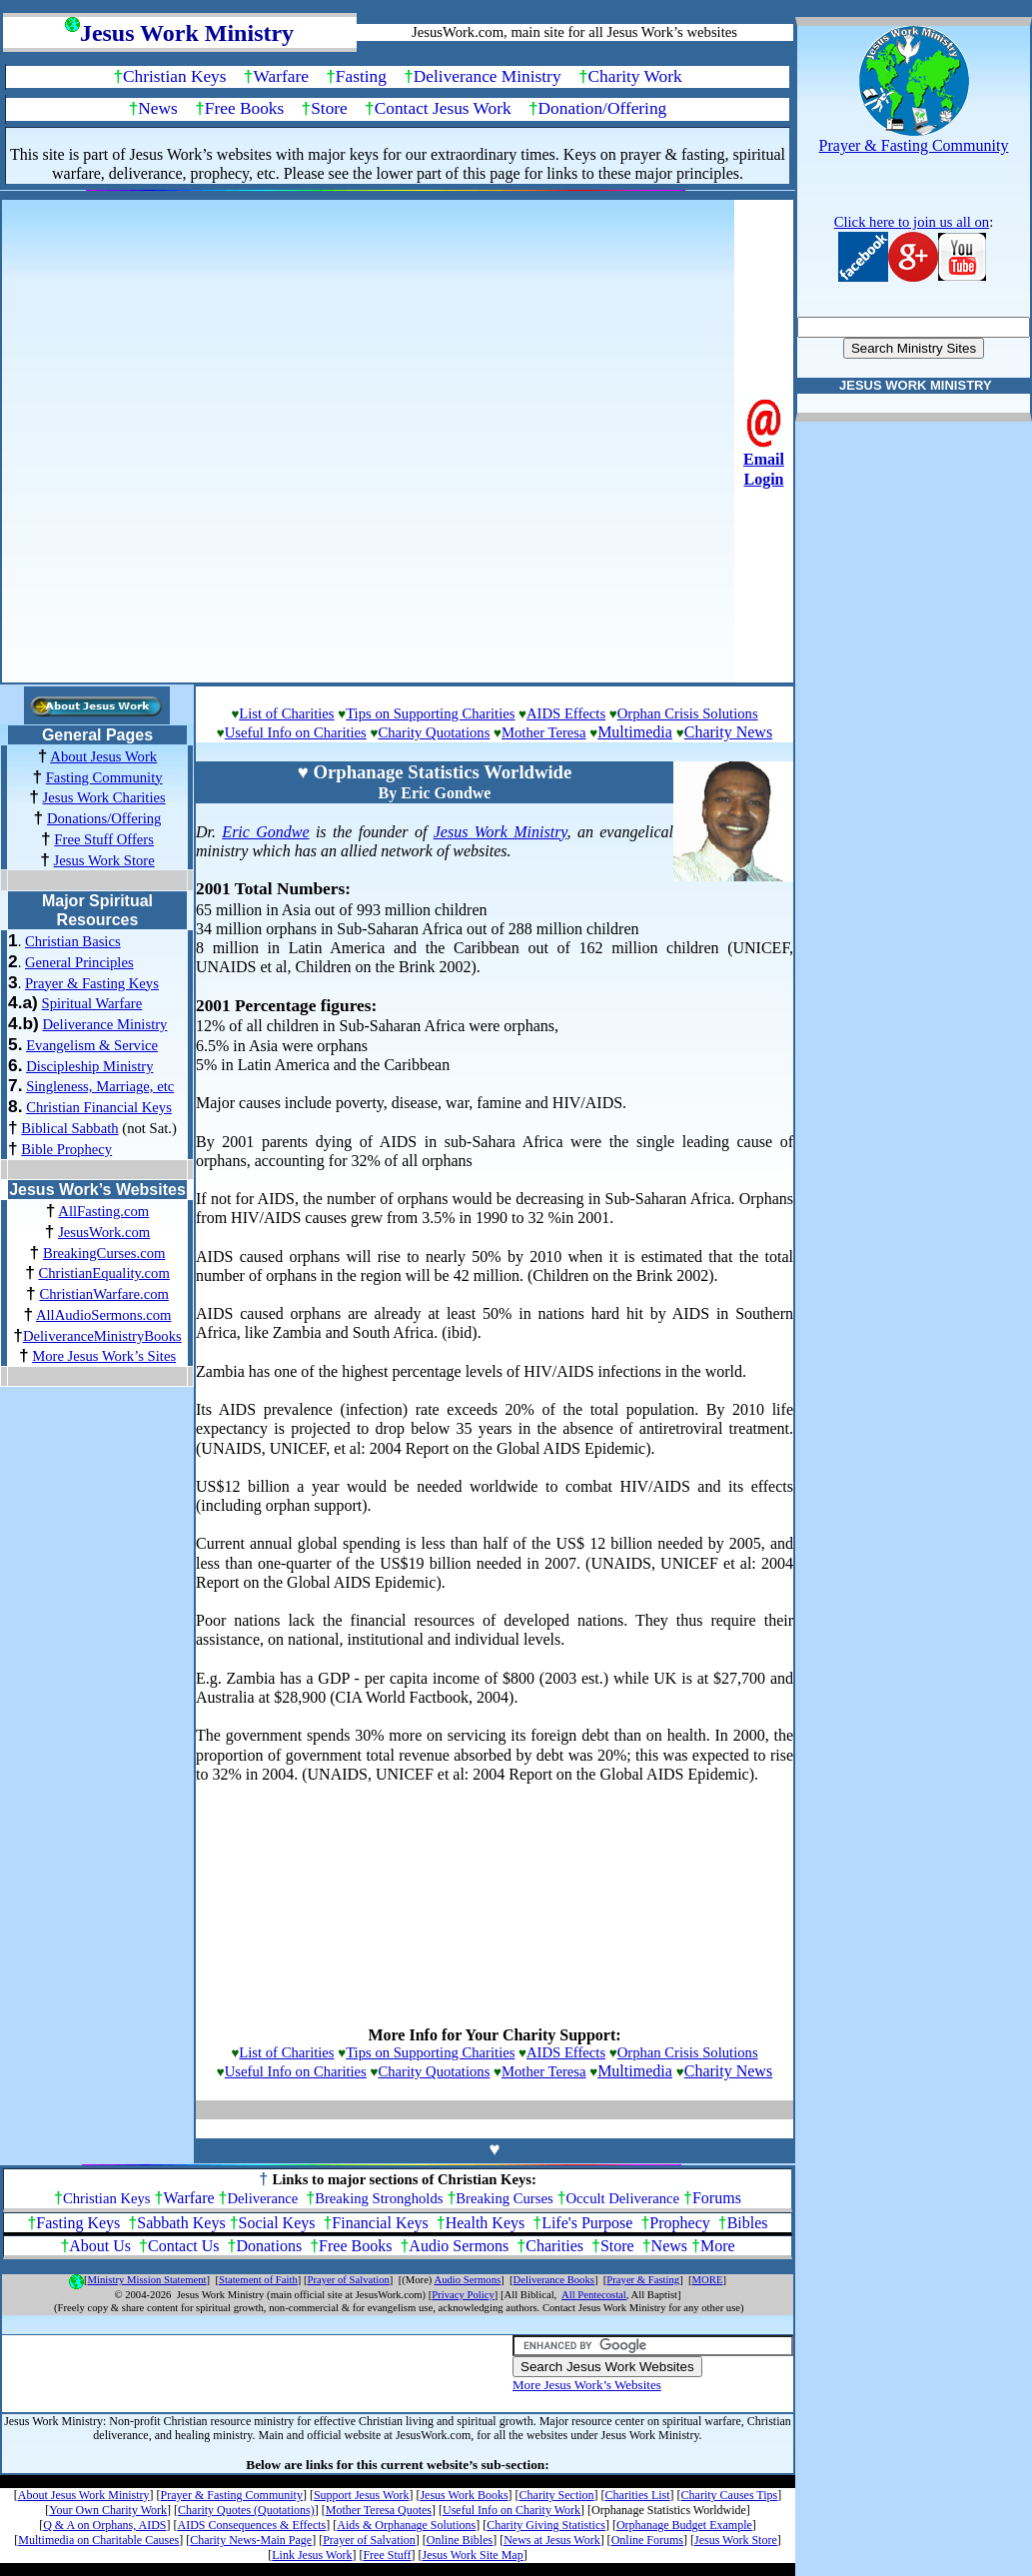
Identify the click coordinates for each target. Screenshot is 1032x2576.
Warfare (281, 76)
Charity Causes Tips (729, 2495)
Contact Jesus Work (443, 108)
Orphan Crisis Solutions (687, 713)
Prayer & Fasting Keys (92, 983)
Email (763, 459)
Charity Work (635, 76)
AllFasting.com (103, 1211)
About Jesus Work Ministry (84, 2495)
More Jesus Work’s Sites (104, 1356)
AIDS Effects (565, 713)
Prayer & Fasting (642, 2279)
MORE (707, 2279)
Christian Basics (73, 941)
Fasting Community (104, 777)
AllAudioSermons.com (104, 1315)
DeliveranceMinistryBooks (102, 1336)
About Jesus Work (103, 756)
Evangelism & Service (92, 1045)
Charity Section (556, 2495)
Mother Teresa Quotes (379, 2510)
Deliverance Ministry (487, 76)
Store (329, 108)
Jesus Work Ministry (500, 831)
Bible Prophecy (66, 1149)
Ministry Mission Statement (147, 2279)
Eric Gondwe (265, 831)
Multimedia (634, 731)
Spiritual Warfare (92, 1003)
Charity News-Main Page (251, 2540)
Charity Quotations (434, 732)
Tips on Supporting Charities (430, 713)
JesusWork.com (104, 1232)
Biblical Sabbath (69, 1128)
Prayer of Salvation (349, 2279)
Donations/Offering (104, 818)
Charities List (637, 2495)
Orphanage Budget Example (684, 2525)
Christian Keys (174, 76)
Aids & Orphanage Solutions (406, 2525)
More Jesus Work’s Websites (587, 2384)
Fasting (361, 76)
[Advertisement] (495, 439)
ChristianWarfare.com (103, 1294)
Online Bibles (460, 2540)
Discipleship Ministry (89, 1066)
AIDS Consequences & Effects (251, 2525)
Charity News (728, 731)
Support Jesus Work (361, 2495)
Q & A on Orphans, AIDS (104, 2525)
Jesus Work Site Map (473, 2555)
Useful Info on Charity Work (511, 2510)
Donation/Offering (602, 108)
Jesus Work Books (464, 2495)
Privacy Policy (463, 2294)
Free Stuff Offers (104, 839)
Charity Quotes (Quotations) (246, 2510)
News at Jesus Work (551, 2540)
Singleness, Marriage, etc (100, 1086)
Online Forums (647, 2540)
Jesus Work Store (104, 860)
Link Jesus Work (312, 2555)
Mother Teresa (544, 732)
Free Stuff (387, 2555)
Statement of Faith (258, 2279)
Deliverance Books (554, 2279)
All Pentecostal (593, 2294)
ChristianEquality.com (103, 1273)
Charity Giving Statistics (546, 2525)
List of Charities (286, 713)
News (157, 108)
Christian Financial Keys (99, 1107)
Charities (554, 2245)
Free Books (244, 108)
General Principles (79, 962)
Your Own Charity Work (108, 2510)
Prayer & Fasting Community (232, 2495)
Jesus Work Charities (104, 797)
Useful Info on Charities (296, 732)
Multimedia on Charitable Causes (98, 2540)
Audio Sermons (459, 2245)
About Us (100, 2245)
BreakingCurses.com (104, 1253)
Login (763, 479)
